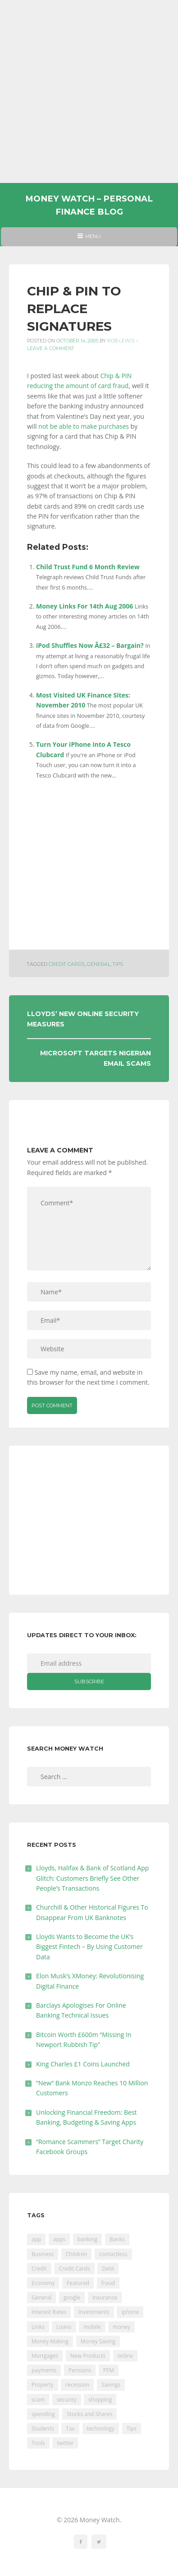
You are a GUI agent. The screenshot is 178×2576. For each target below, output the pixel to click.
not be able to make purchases (83, 426)
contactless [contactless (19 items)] (113, 2254)
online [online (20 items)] (125, 2356)
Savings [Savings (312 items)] (110, 2385)
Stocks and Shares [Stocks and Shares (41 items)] (89, 2414)
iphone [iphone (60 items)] (130, 2312)
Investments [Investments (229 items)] (94, 2312)
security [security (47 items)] (67, 2399)
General (98, 964)
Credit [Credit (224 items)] (39, 2268)
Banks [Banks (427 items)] (117, 2239)
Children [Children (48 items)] (76, 2254)
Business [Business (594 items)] (43, 2254)
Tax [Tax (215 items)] (70, 2428)
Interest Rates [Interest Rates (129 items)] (49, 2312)
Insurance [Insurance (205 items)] (104, 2297)
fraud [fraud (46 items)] (108, 2283)
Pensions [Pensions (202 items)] (79, 2370)
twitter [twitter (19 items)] (65, 2443)
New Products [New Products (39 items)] (87, 2356)
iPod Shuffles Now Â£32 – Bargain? (90, 645)
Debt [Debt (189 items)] (108, 2268)
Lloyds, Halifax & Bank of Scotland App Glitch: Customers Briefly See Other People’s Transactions (92, 1878)
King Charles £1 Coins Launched (83, 2064)
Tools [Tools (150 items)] (38, 2443)
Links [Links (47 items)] (38, 2327)
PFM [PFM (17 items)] (108, 2370)
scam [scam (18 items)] (38, 2399)
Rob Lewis (121, 341)
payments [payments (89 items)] (44, 2370)
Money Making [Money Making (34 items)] (50, 2341)
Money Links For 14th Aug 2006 (84, 606)
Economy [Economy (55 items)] (43, 2283)
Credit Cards (67, 964)
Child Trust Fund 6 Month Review (88, 566)
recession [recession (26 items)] (77, 2385)
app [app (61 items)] (36, 2239)
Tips (118, 964)
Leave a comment (50, 348)
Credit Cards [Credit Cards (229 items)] (74, 2268)
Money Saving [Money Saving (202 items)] (98, 2341)
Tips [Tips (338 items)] (132, 2428)
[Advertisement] (89, 91)
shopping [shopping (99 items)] (100, 2399)
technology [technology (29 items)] (100, 2428)
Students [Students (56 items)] (43, 2428)
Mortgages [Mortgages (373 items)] (45, 2356)
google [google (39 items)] (72, 2297)
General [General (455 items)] (41, 2297)
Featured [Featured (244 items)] (78, 2283)
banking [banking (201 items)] (88, 2239)
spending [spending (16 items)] (43, 2414)
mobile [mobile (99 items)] (91, 2327)
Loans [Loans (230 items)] (63, 2327)
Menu (89, 239)
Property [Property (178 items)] (43, 2385)
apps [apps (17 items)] (59, 2239)
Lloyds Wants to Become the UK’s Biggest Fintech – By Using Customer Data (89, 1946)
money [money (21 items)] (121, 2327)
